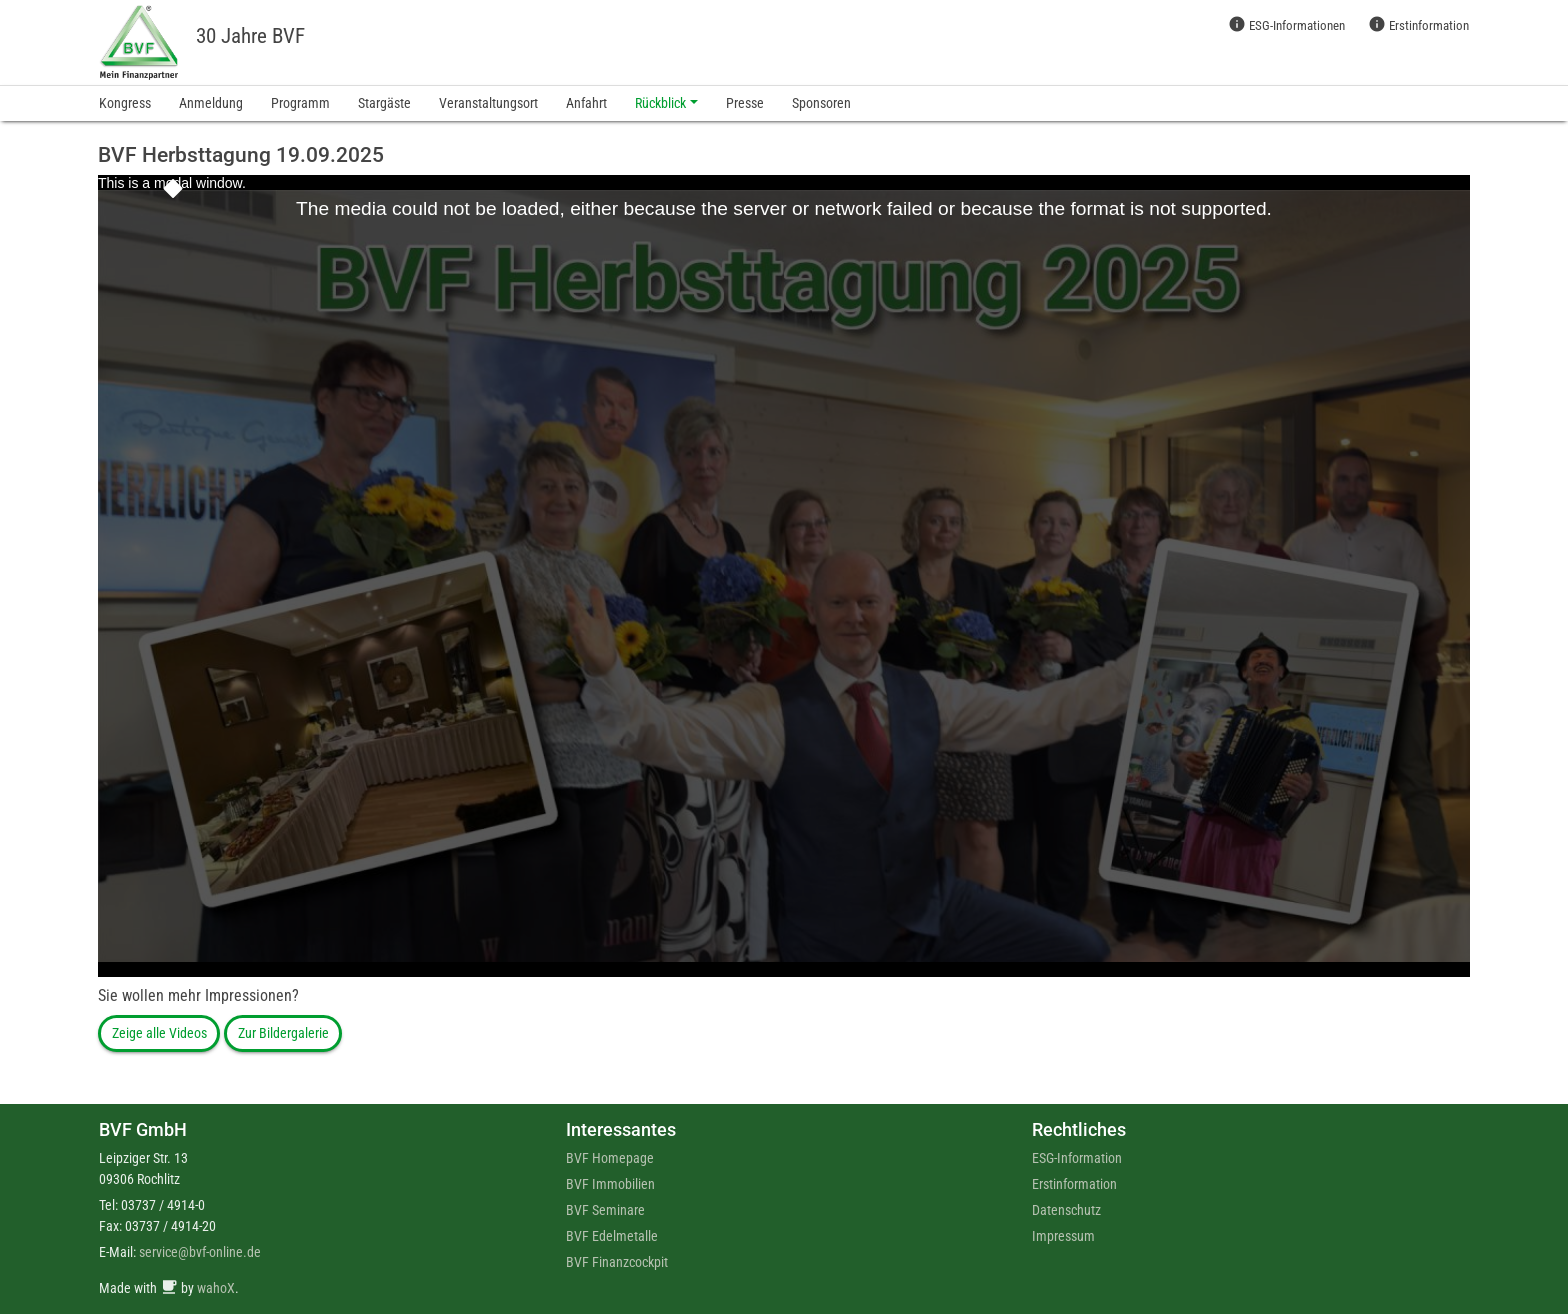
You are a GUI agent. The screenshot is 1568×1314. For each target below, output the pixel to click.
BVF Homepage (610, 1158)
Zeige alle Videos (159, 1033)
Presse (745, 103)
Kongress (125, 103)
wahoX (216, 1288)
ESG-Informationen (1286, 24)
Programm (300, 103)
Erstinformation (1418, 24)
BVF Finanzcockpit (617, 1262)
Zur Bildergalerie (283, 1033)
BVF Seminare (605, 1210)
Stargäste (384, 103)
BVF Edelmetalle (612, 1236)
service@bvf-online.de (200, 1252)
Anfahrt (586, 103)
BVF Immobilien (610, 1184)
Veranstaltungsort (488, 103)
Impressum (1063, 1236)
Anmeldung (211, 103)
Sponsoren (821, 103)
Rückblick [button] (660, 103)
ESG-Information (1077, 1158)
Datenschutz (1066, 1210)
